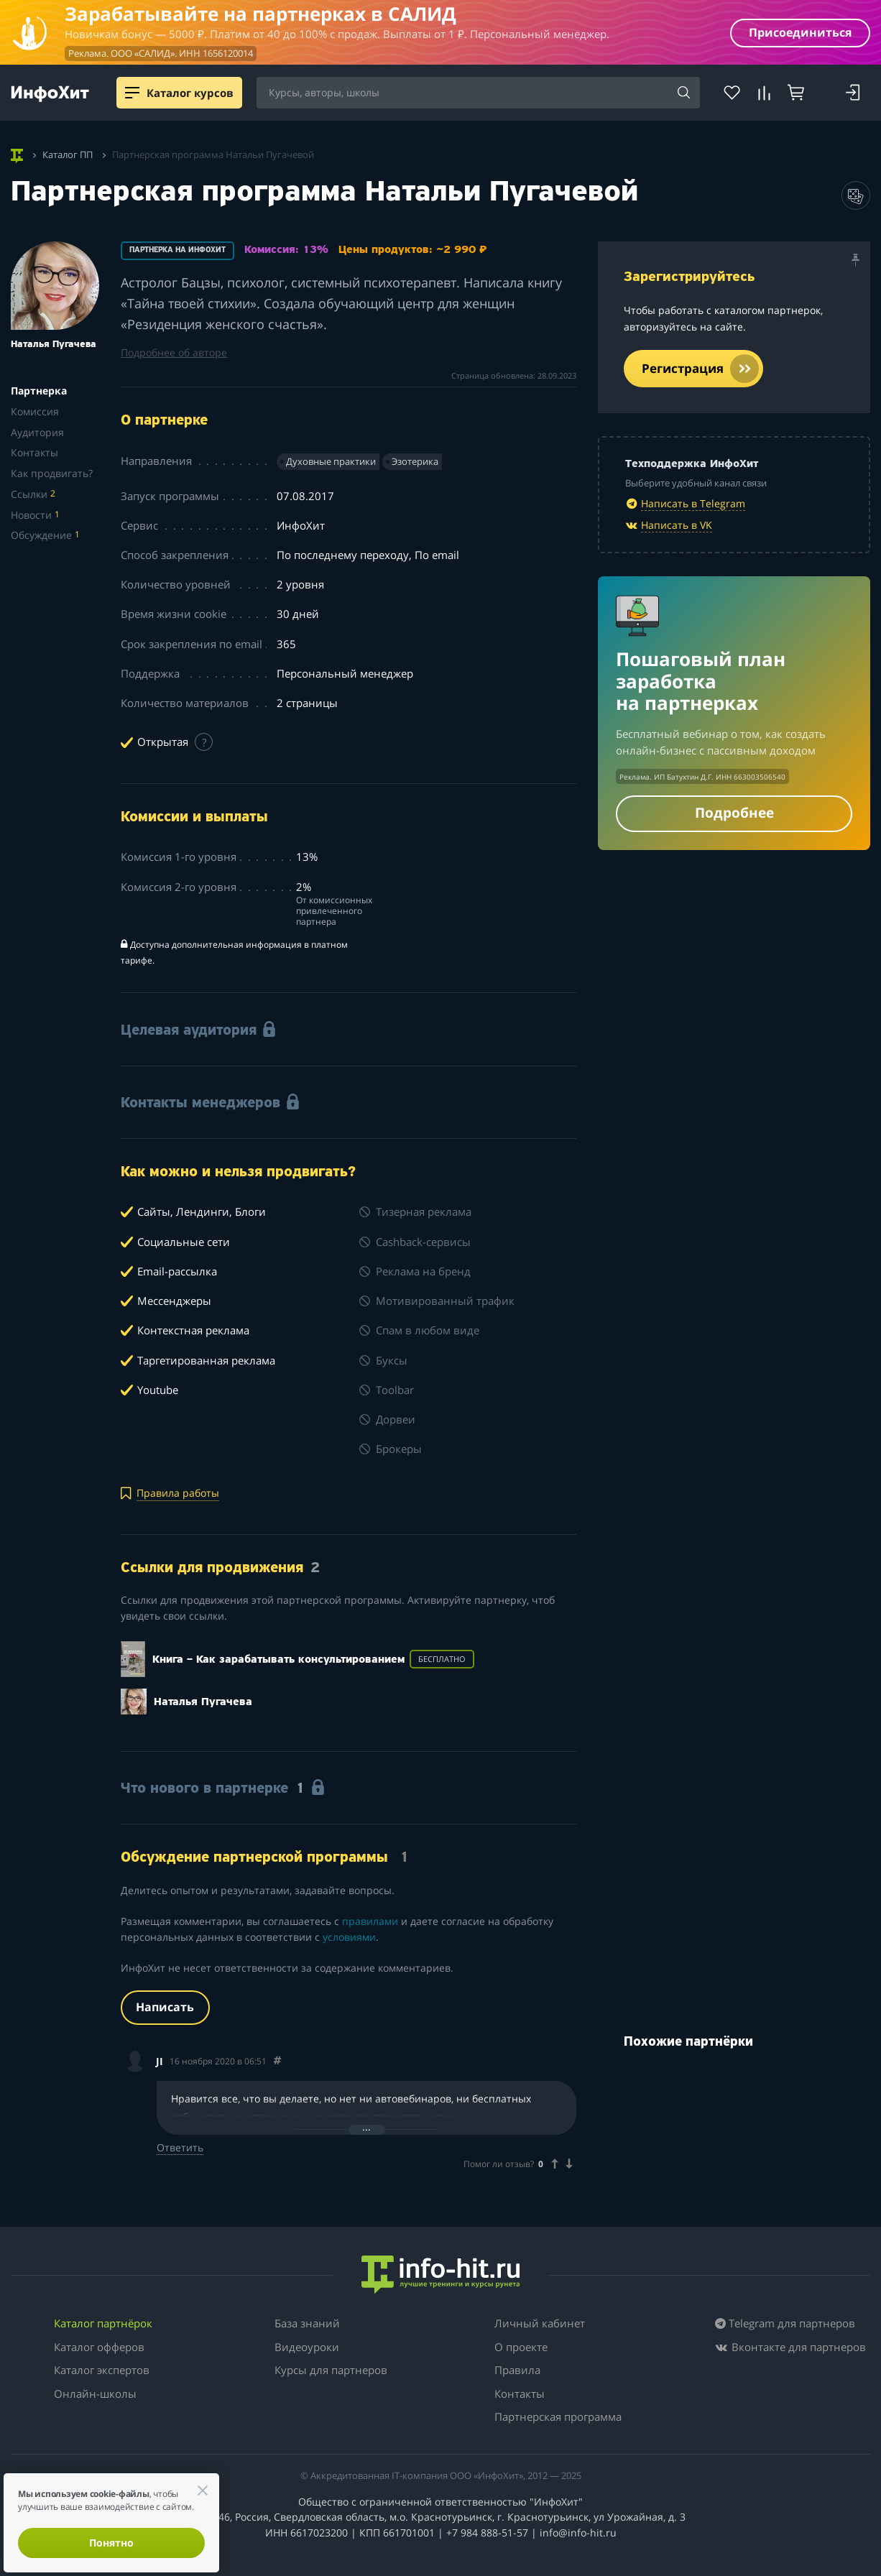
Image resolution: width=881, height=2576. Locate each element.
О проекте (521, 2347)
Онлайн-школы (95, 2393)
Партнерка (39, 390)
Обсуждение (45, 535)
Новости (35, 515)
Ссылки (33, 494)
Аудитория (37, 432)
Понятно (111, 2542)
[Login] (852, 93)
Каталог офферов (99, 2347)
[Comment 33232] (277, 2061)
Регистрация (700, 368)
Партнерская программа (558, 2416)
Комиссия (35, 411)
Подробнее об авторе (174, 352)
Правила (517, 2370)
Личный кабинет (539, 2323)
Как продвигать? (52, 473)
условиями (349, 1937)
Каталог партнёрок (103, 2323)
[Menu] (132, 93)
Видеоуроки (307, 2347)
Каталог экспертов (101, 2370)
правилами (370, 1921)
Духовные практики (331, 461)
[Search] (684, 93)
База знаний (307, 2323)
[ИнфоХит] (50, 93)
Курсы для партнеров (331, 2370)
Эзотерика (415, 461)
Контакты (34, 452)
